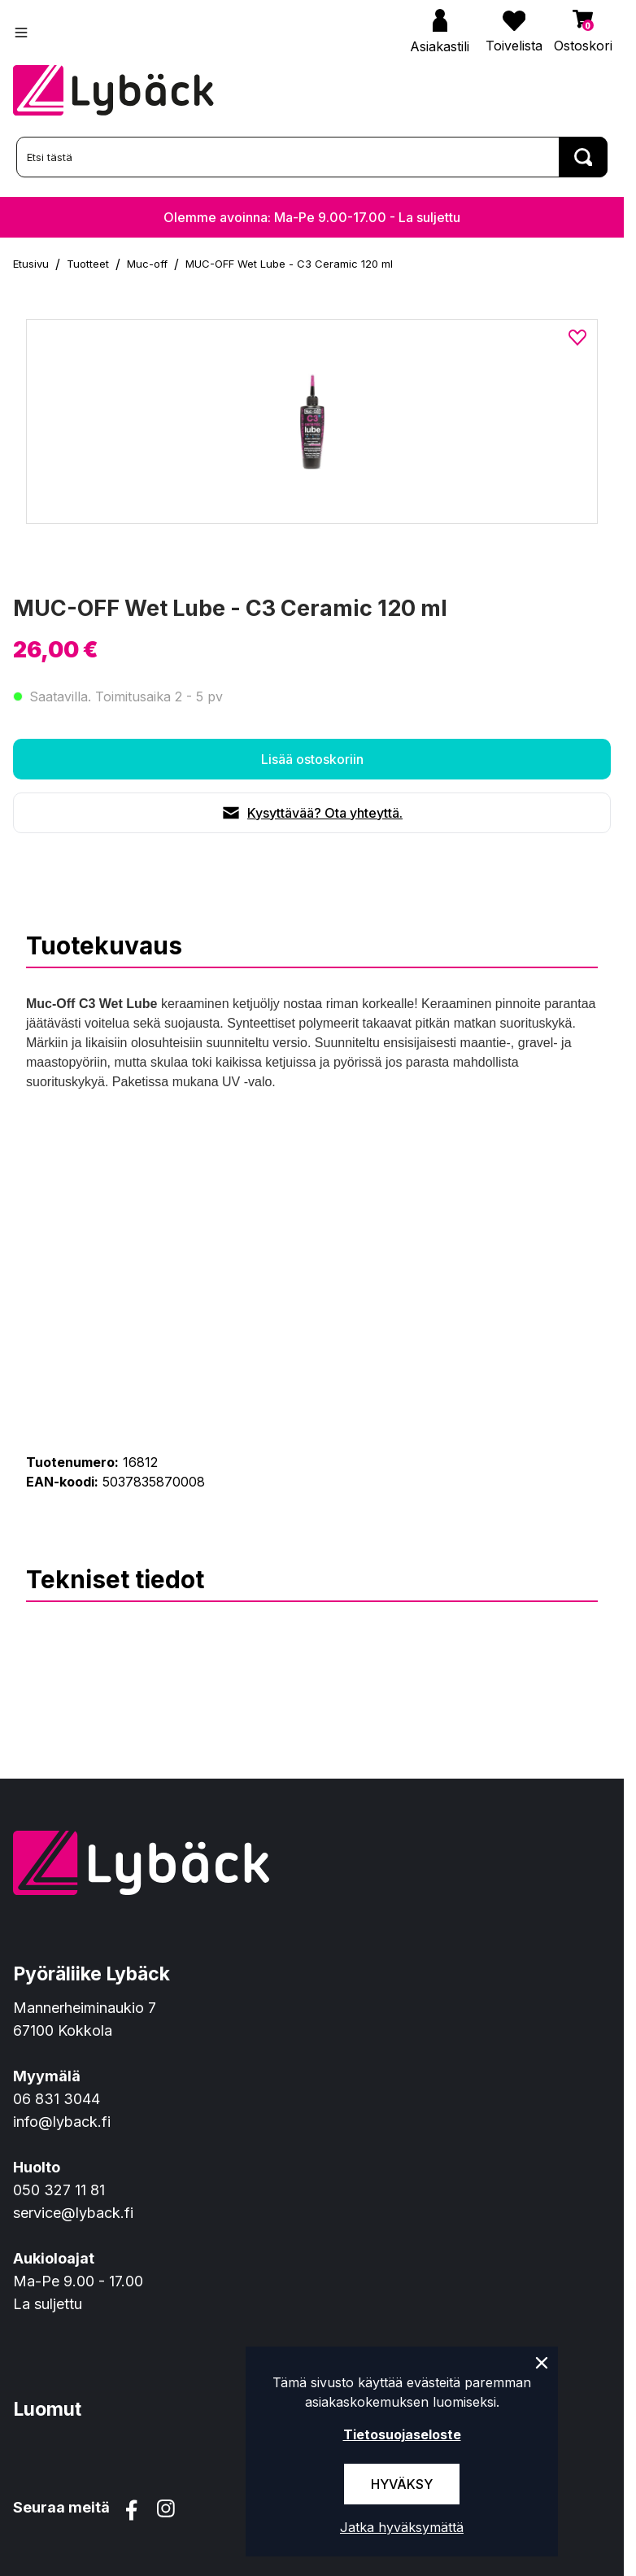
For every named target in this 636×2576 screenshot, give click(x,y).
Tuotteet (88, 263)
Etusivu (31, 263)
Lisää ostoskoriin (312, 759)
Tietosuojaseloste (402, 2434)
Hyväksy (402, 2484)
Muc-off (147, 263)
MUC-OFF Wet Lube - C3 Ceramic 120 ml (289, 263)
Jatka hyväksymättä (402, 2527)
